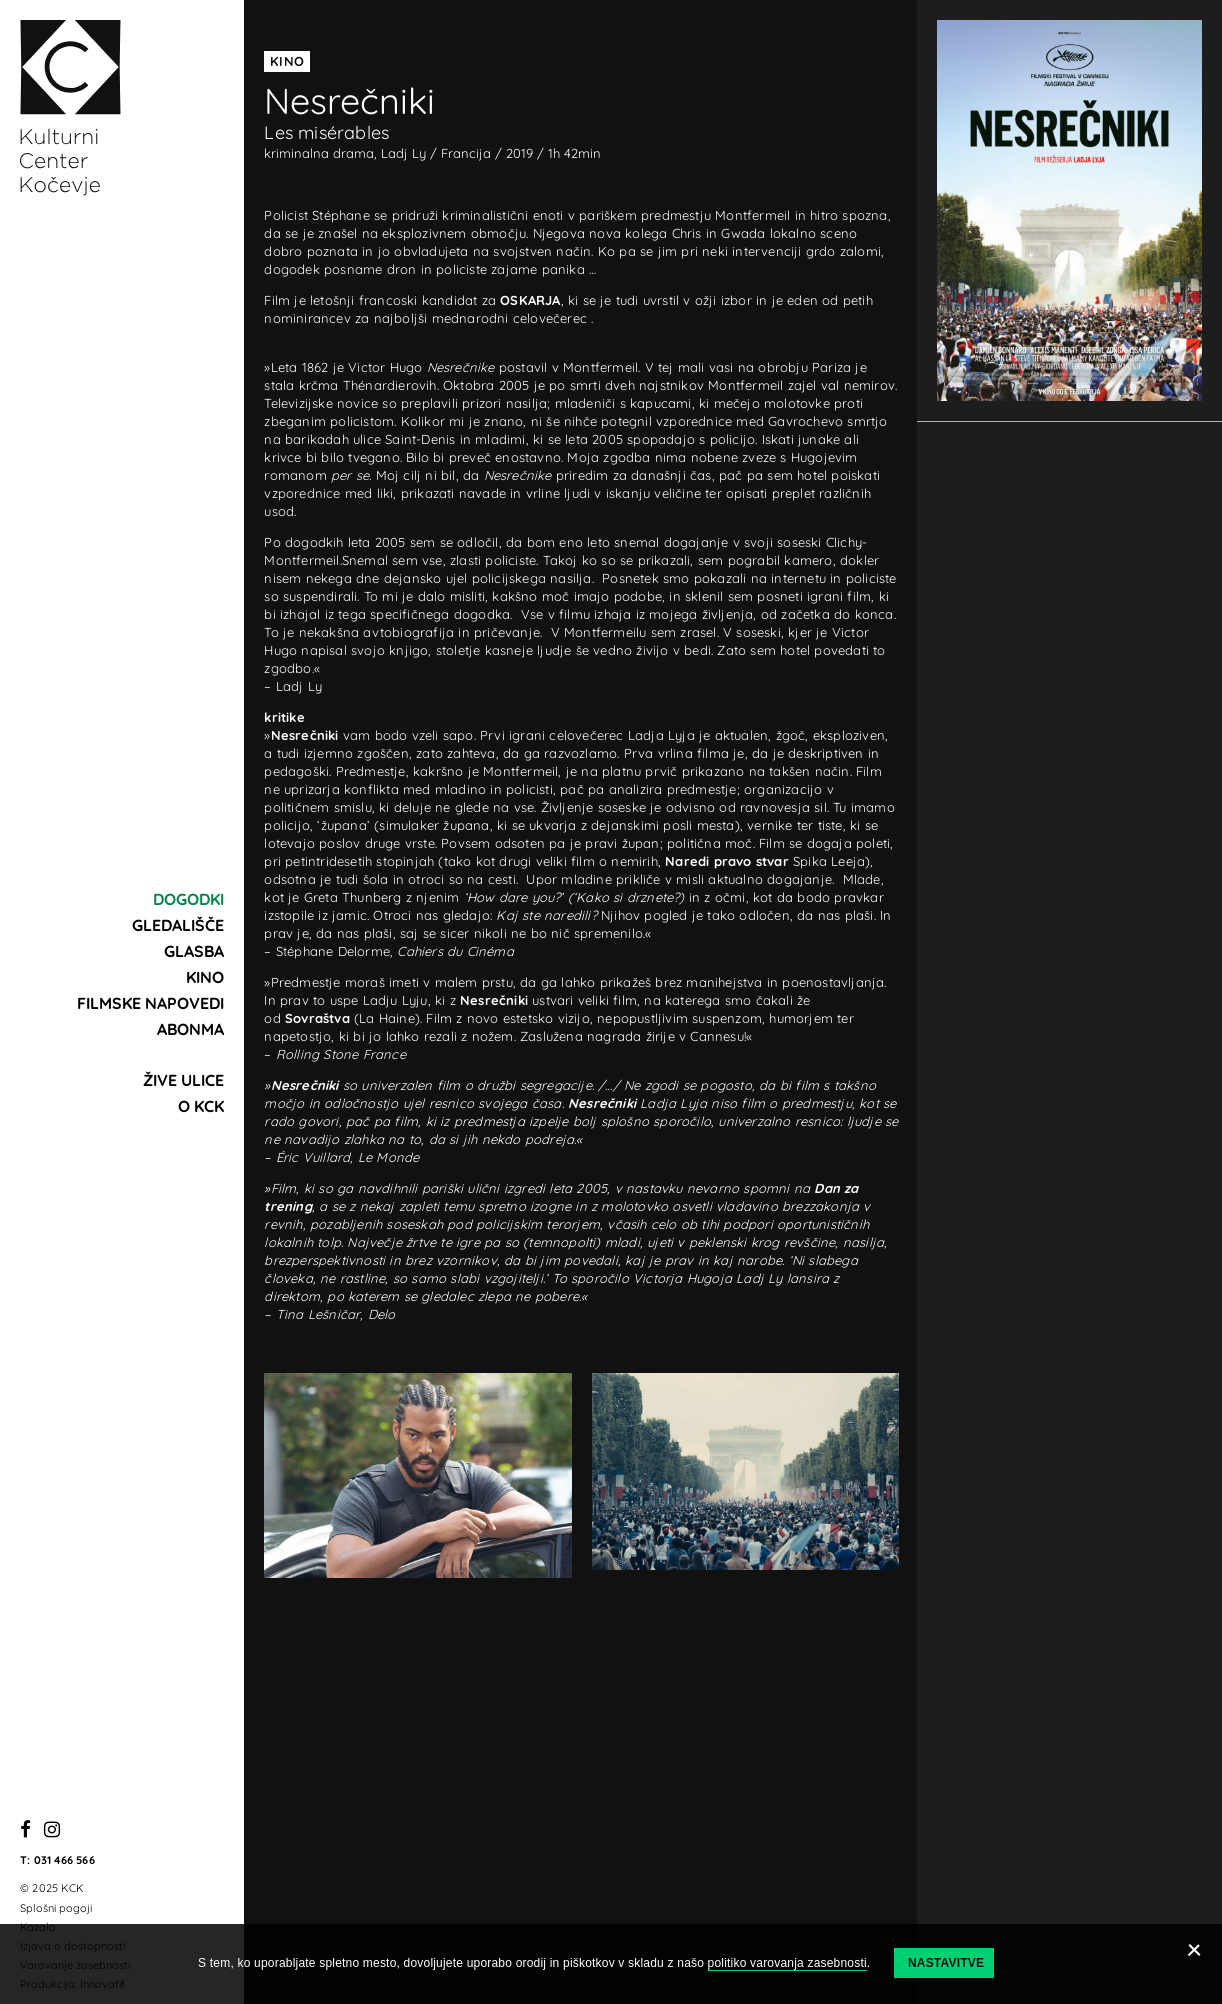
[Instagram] (52, 1830)
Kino (205, 977)
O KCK (201, 1106)
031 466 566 (64, 1860)
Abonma (190, 1029)
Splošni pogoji (56, 1908)
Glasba (194, 951)
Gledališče (178, 925)
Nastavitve (946, 1963)
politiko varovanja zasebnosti (787, 1963)
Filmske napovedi (150, 1003)
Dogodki (188, 899)
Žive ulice (183, 1080)
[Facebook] (25, 1830)
